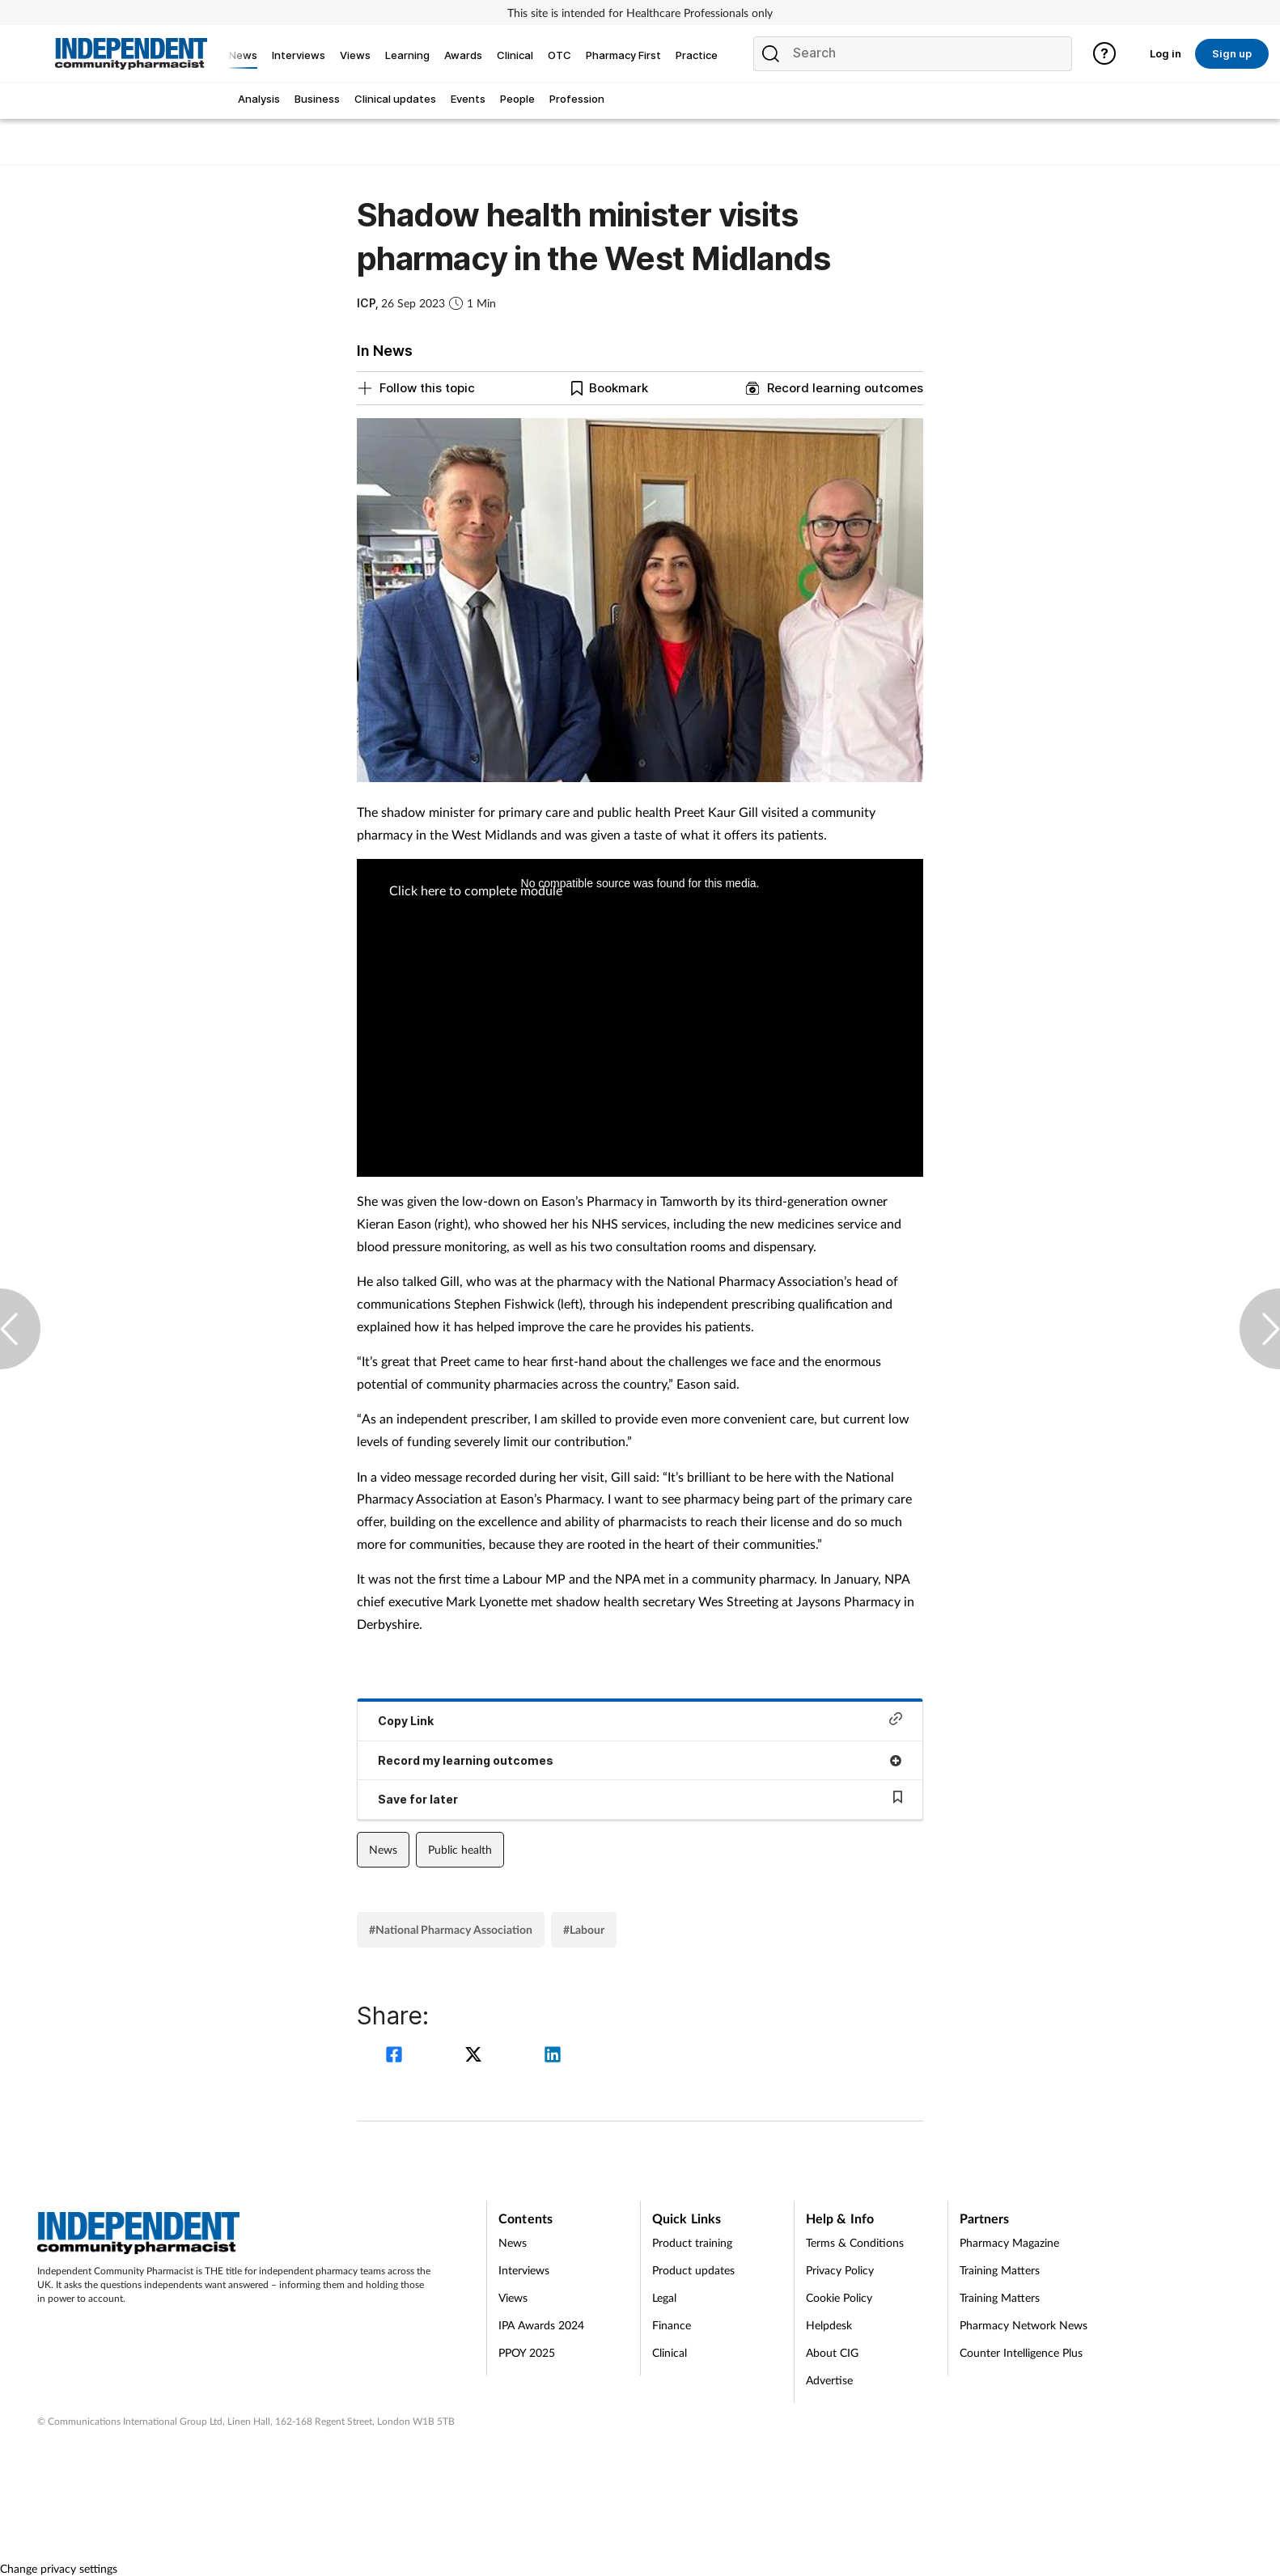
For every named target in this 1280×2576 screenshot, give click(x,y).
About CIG (832, 2352)
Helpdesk (829, 2325)
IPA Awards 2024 (541, 2325)
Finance (671, 2325)
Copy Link (640, 1720)
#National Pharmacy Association (450, 1929)
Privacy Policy (840, 2270)
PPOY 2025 (526, 2352)
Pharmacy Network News (1023, 2325)
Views (513, 2297)
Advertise (829, 2380)
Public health (460, 1849)
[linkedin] (553, 2056)
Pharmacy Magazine (1009, 2242)
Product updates (693, 2270)
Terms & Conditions (855, 2242)
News (383, 1849)
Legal (664, 2297)
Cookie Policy (839, 2297)
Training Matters (1000, 2270)
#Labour (583, 1929)
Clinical (669, 2352)
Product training (692, 2242)
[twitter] (475, 2056)
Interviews (523, 2270)
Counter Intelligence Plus (1021, 2352)
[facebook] (396, 2056)
